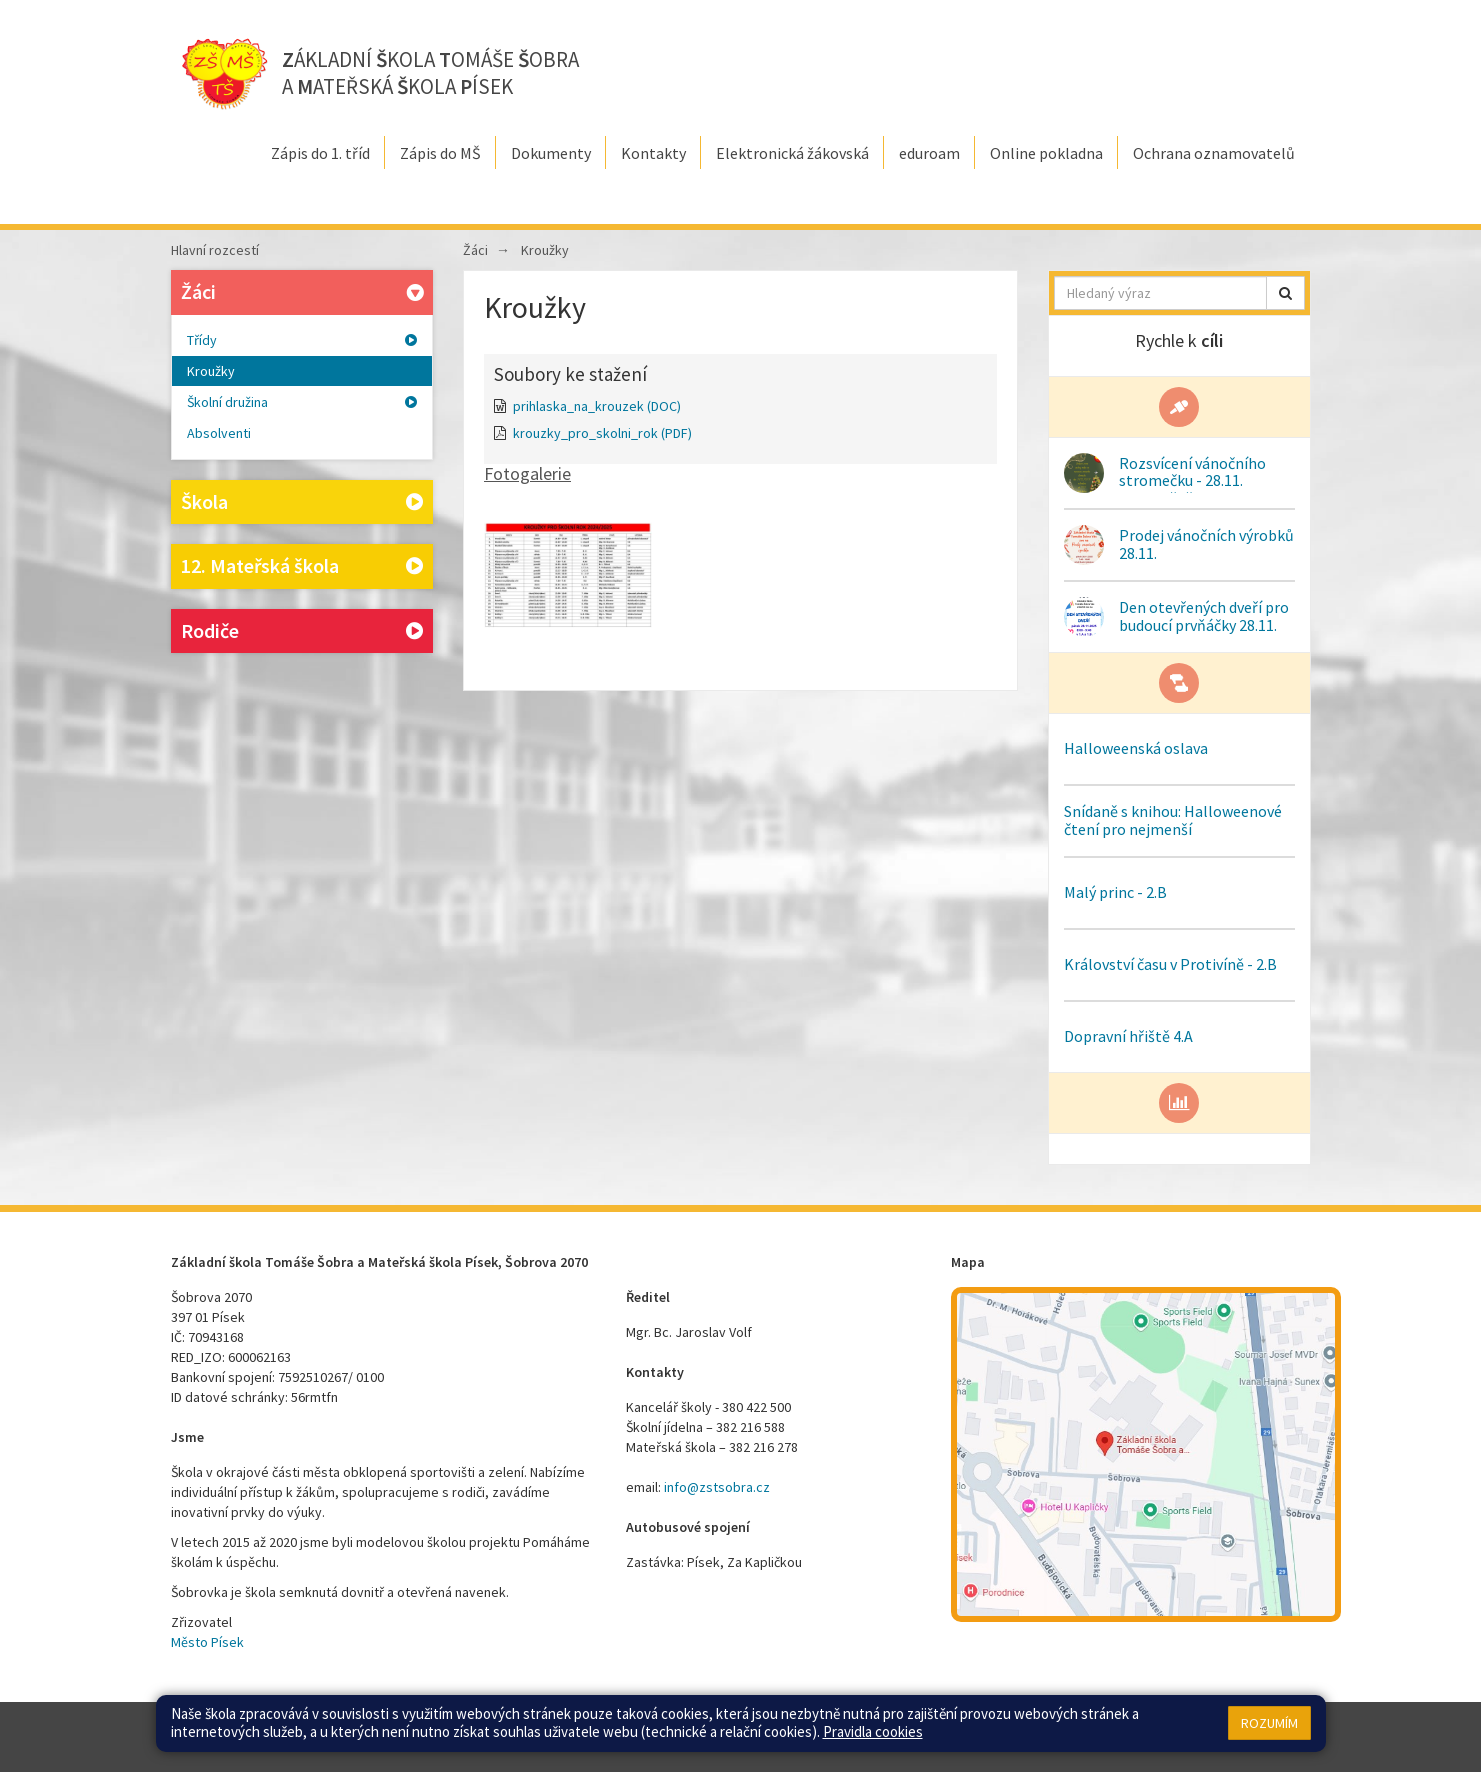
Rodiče (302, 631)
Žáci (305, 291)
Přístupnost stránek (867, 1727)
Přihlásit (775, 1727)
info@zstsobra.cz (717, 1487)
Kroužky (211, 371)
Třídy (302, 340)
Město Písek (207, 1642)
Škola (302, 502)
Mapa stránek (701, 1727)
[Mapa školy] (1146, 1454)
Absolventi (219, 433)
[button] (1285, 293)
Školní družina (302, 402)
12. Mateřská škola (302, 566)
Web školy (1280, 1727)
